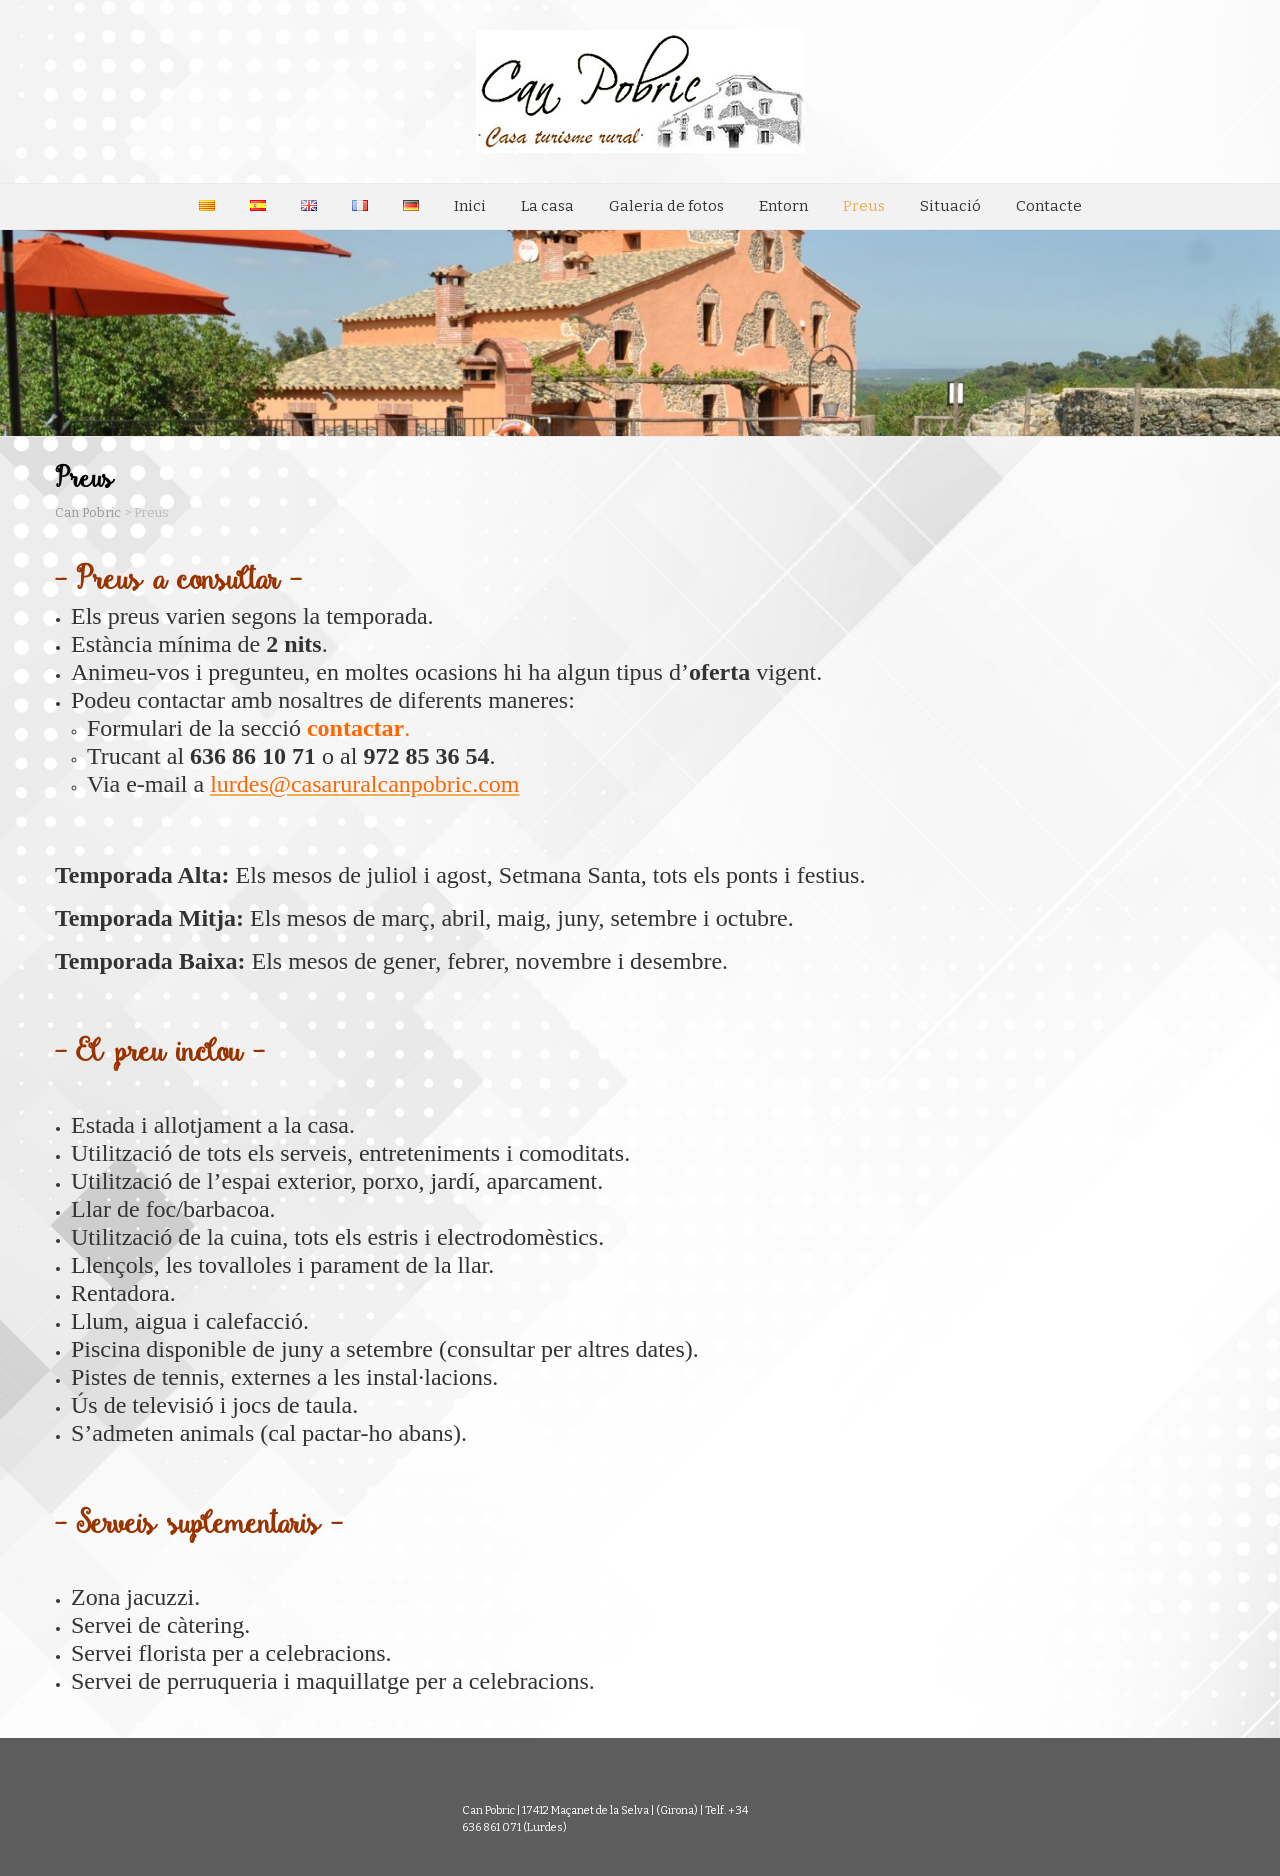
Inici (470, 206)
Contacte (1049, 206)
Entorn (783, 206)
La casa (547, 206)
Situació (950, 206)
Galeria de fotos (666, 206)
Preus (864, 206)
